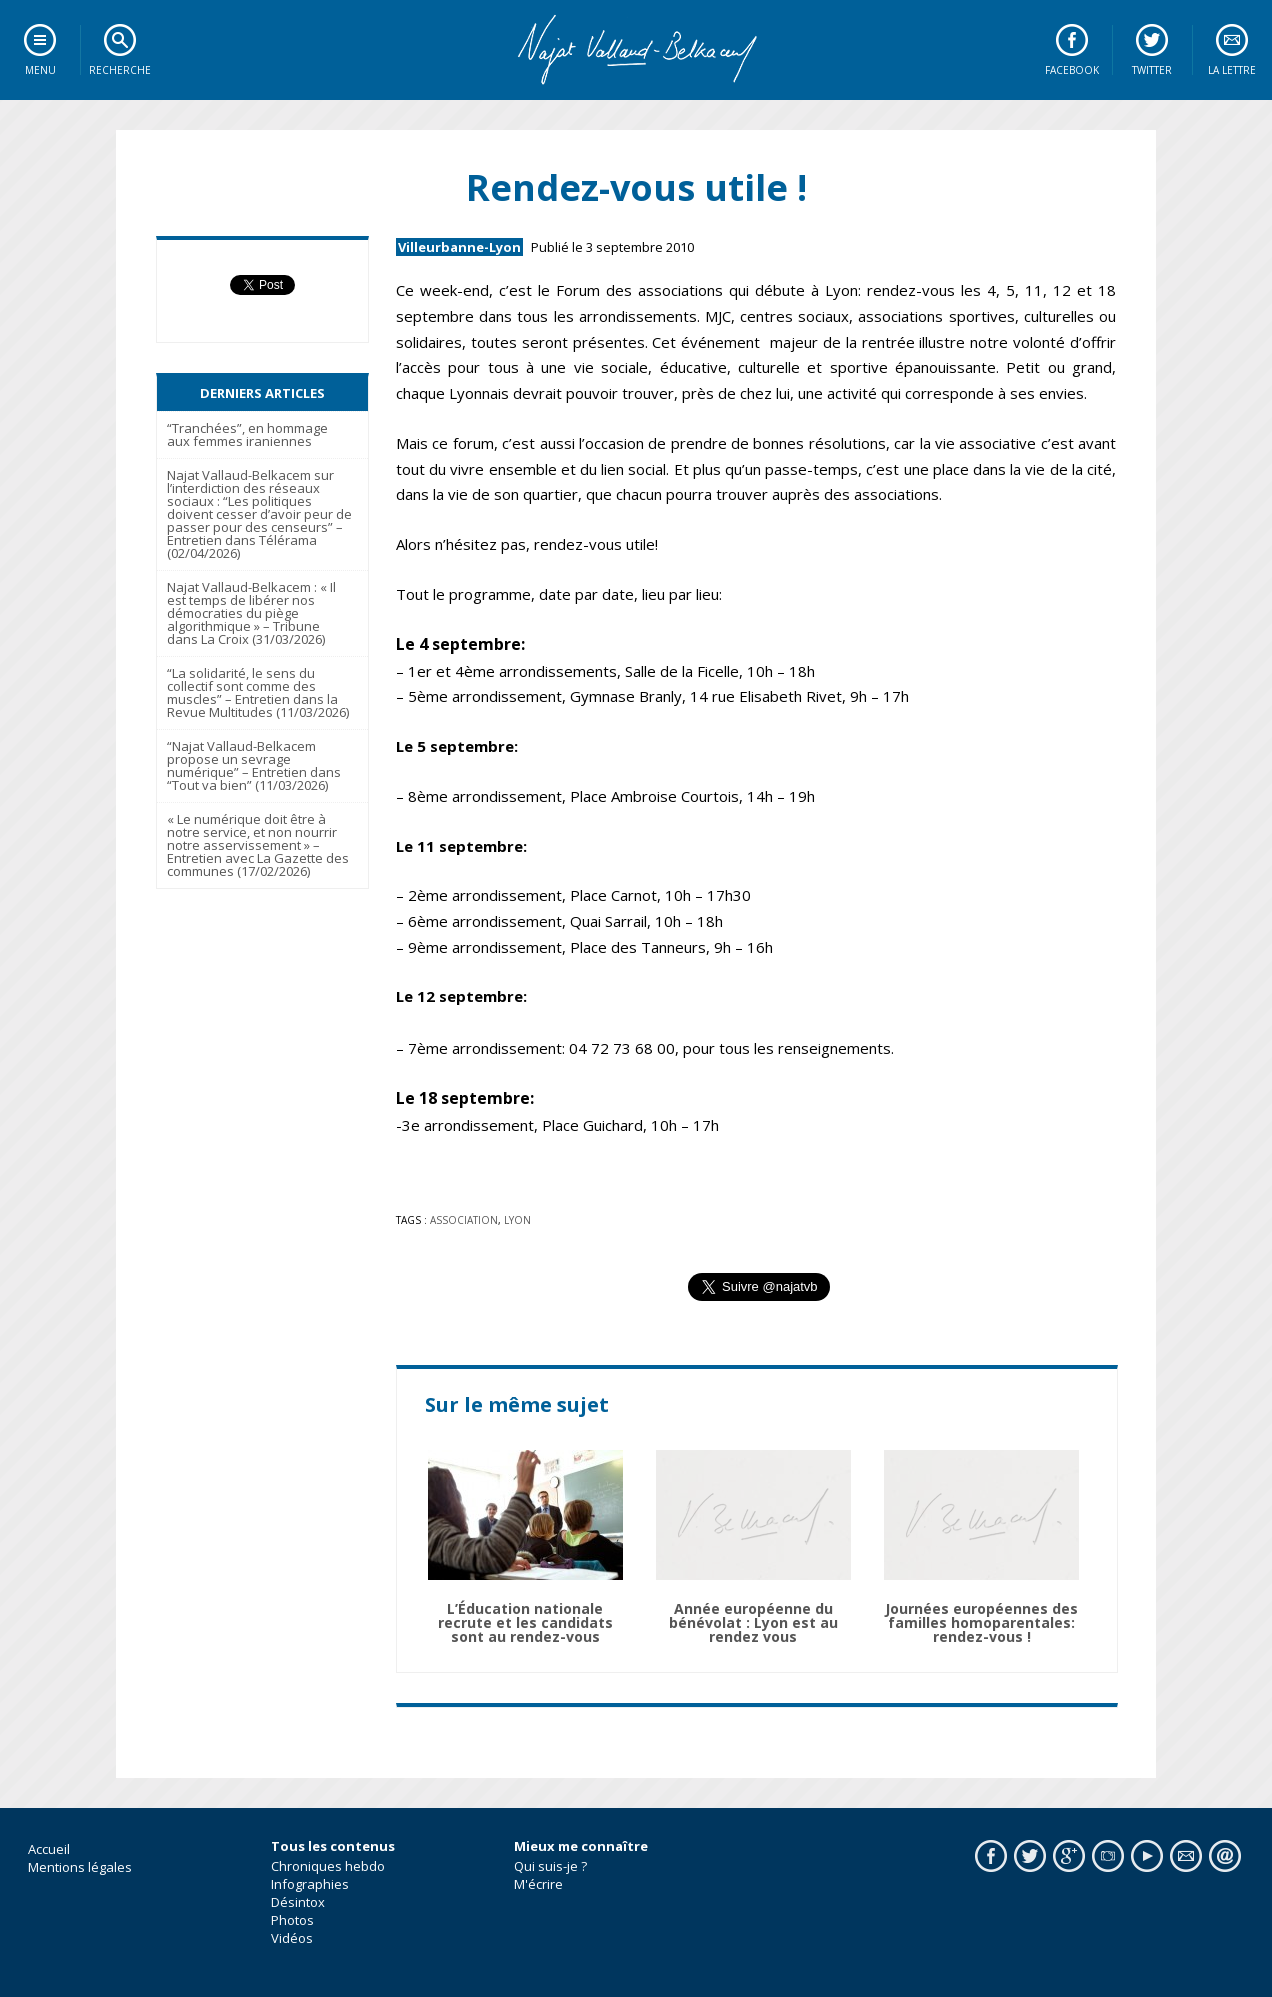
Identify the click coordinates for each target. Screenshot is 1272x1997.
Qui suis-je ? (550, 1866)
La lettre (1232, 70)
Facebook (1072, 70)
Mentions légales (80, 1867)
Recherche (120, 70)
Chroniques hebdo (328, 1866)
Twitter (1152, 70)
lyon (517, 1220)
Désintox (298, 1902)
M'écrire (538, 1884)
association (464, 1220)
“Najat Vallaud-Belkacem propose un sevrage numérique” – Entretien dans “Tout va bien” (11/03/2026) (254, 765)
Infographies (310, 1884)
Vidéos (292, 1938)
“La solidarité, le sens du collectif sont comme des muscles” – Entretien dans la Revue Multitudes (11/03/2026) (258, 692)
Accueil (49, 1849)
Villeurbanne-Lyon (459, 247)
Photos (292, 1920)
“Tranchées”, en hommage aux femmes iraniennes (247, 434)
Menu (40, 70)
